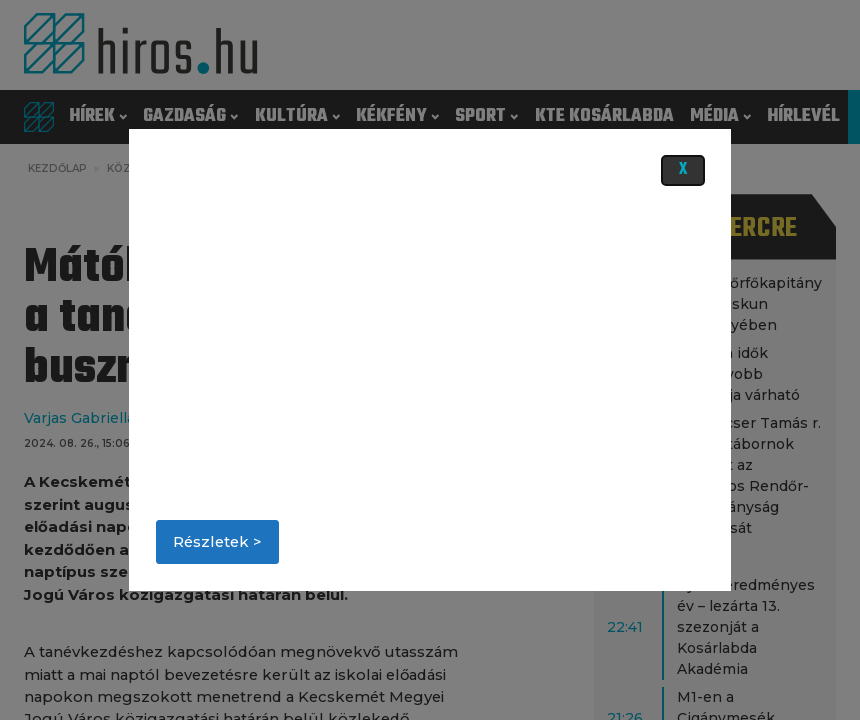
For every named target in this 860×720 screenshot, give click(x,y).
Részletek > (217, 542)
